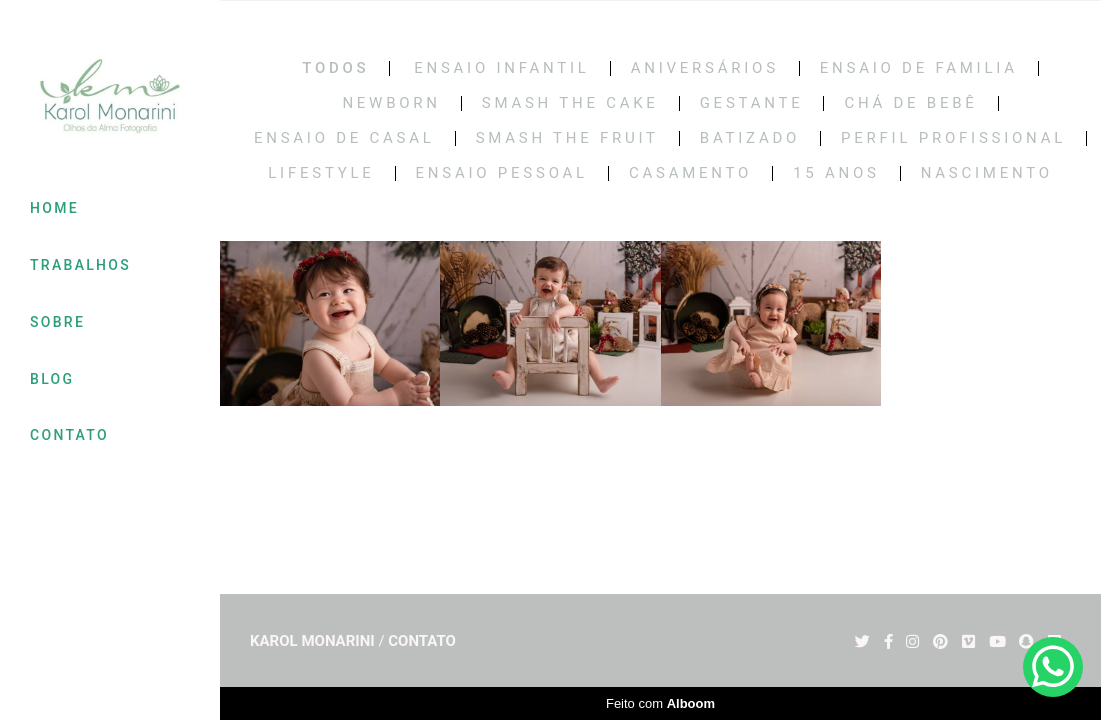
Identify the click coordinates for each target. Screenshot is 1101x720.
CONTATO (69, 435)
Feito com (660, 703)
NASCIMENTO (987, 173)
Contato (422, 641)
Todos (335, 68)
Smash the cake (570, 103)
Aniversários (705, 68)
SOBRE (57, 322)
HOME (54, 208)
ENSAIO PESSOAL (502, 173)
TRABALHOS (80, 265)
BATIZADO (750, 138)
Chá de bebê (910, 103)
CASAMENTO (690, 173)
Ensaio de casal (344, 138)
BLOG (52, 379)
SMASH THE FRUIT (567, 138)
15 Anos (836, 173)
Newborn (391, 103)
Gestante (752, 103)
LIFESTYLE (321, 173)
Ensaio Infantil (502, 68)
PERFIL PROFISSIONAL (953, 138)
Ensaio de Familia (919, 68)
